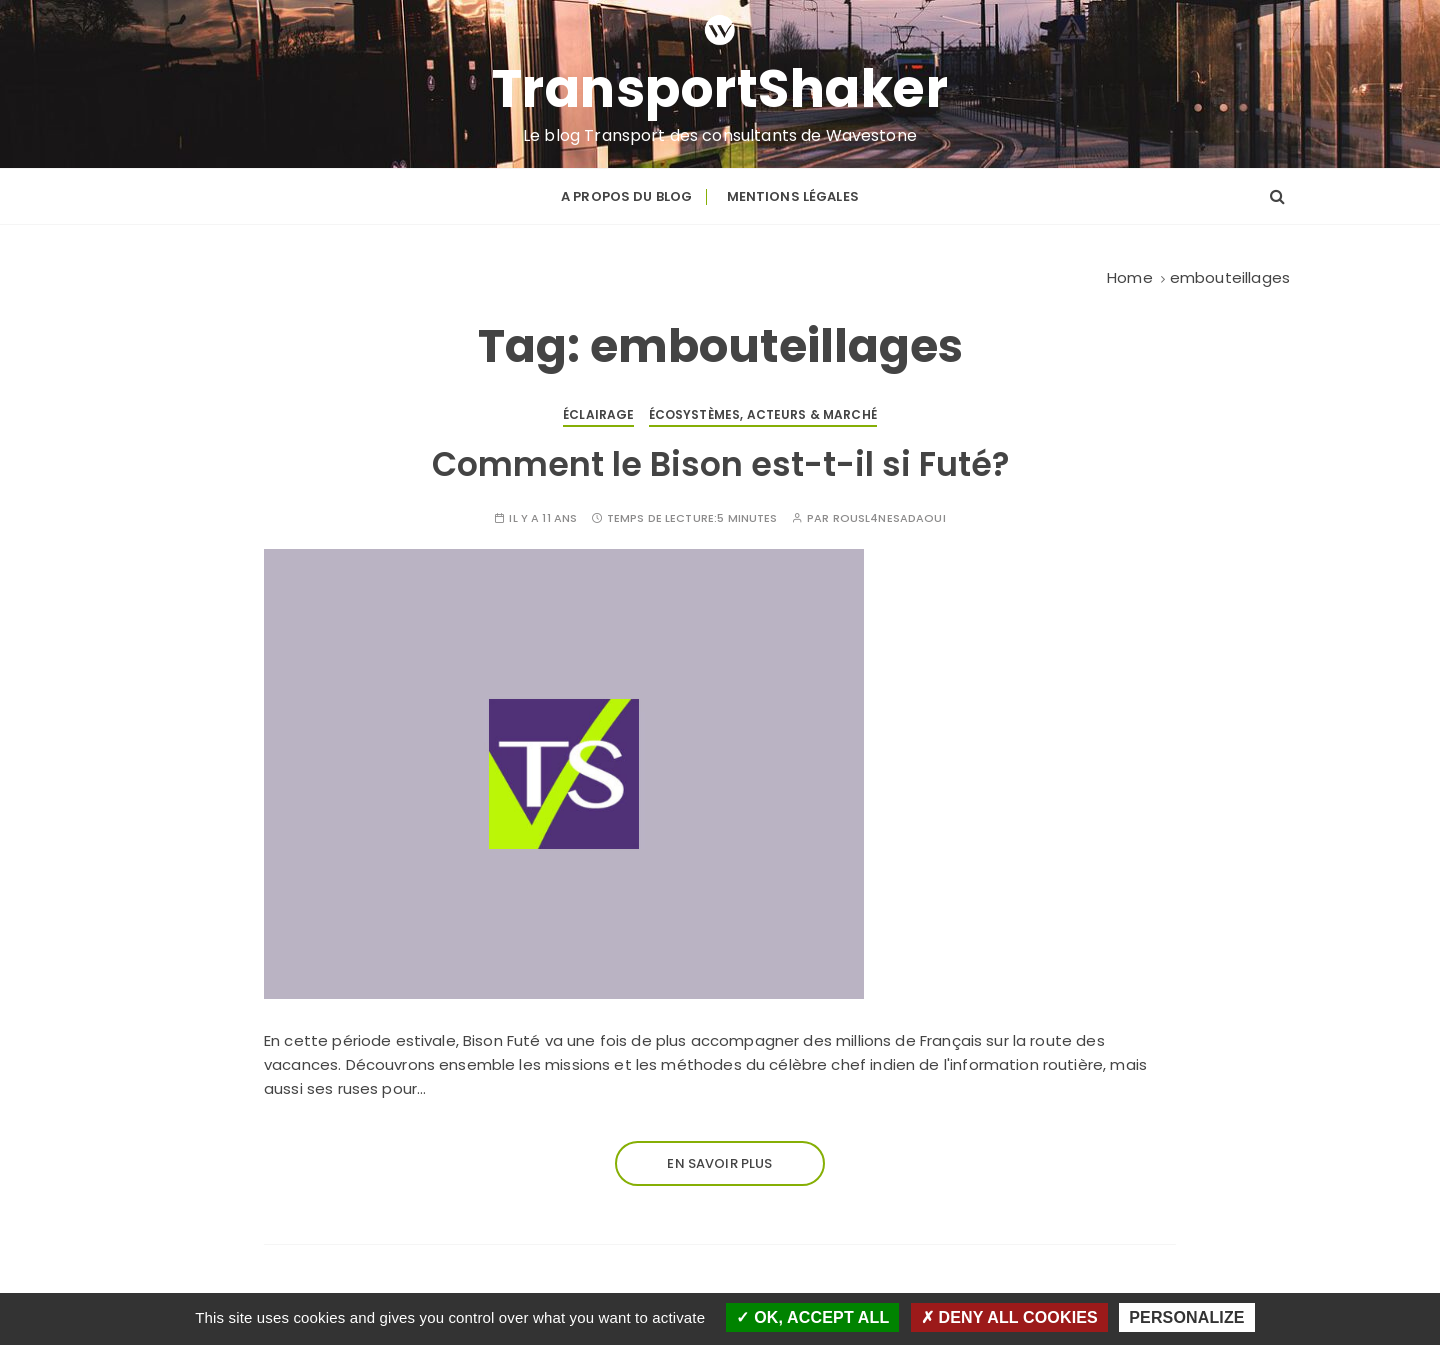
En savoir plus (719, 1163)
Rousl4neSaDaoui (889, 518)
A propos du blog (626, 196)
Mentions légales (793, 196)
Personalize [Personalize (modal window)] (1186, 1317)
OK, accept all (812, 1317)
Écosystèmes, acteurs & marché (763, 414)
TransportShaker (720, 89)
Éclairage (598, 414)
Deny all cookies (1009, 1317)
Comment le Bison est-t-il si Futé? (720, 464)
